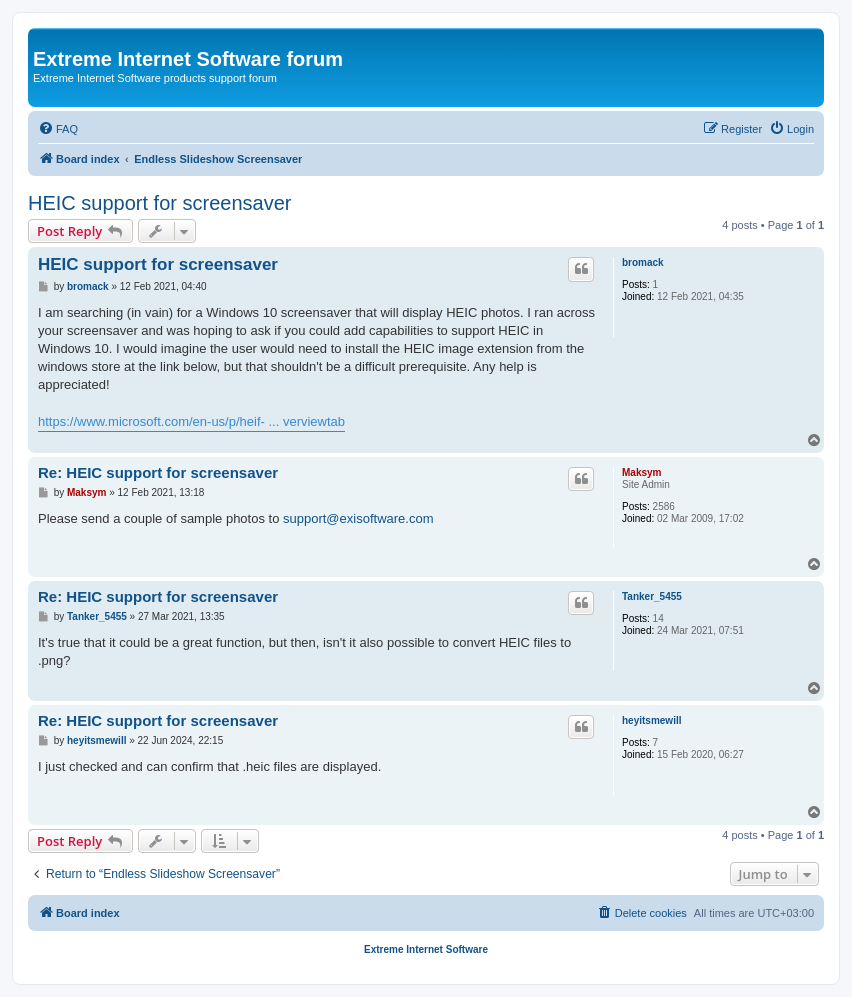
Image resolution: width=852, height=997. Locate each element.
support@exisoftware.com (358, 518)
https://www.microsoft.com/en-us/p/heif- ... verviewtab (191, 421)
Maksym (641, 472)
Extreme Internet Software (426, 949)
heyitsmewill (651, 720)
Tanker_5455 (652, 596)
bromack (643, 262)
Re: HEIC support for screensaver (158, 472)
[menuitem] (58, 129)
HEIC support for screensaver (159, 203)
